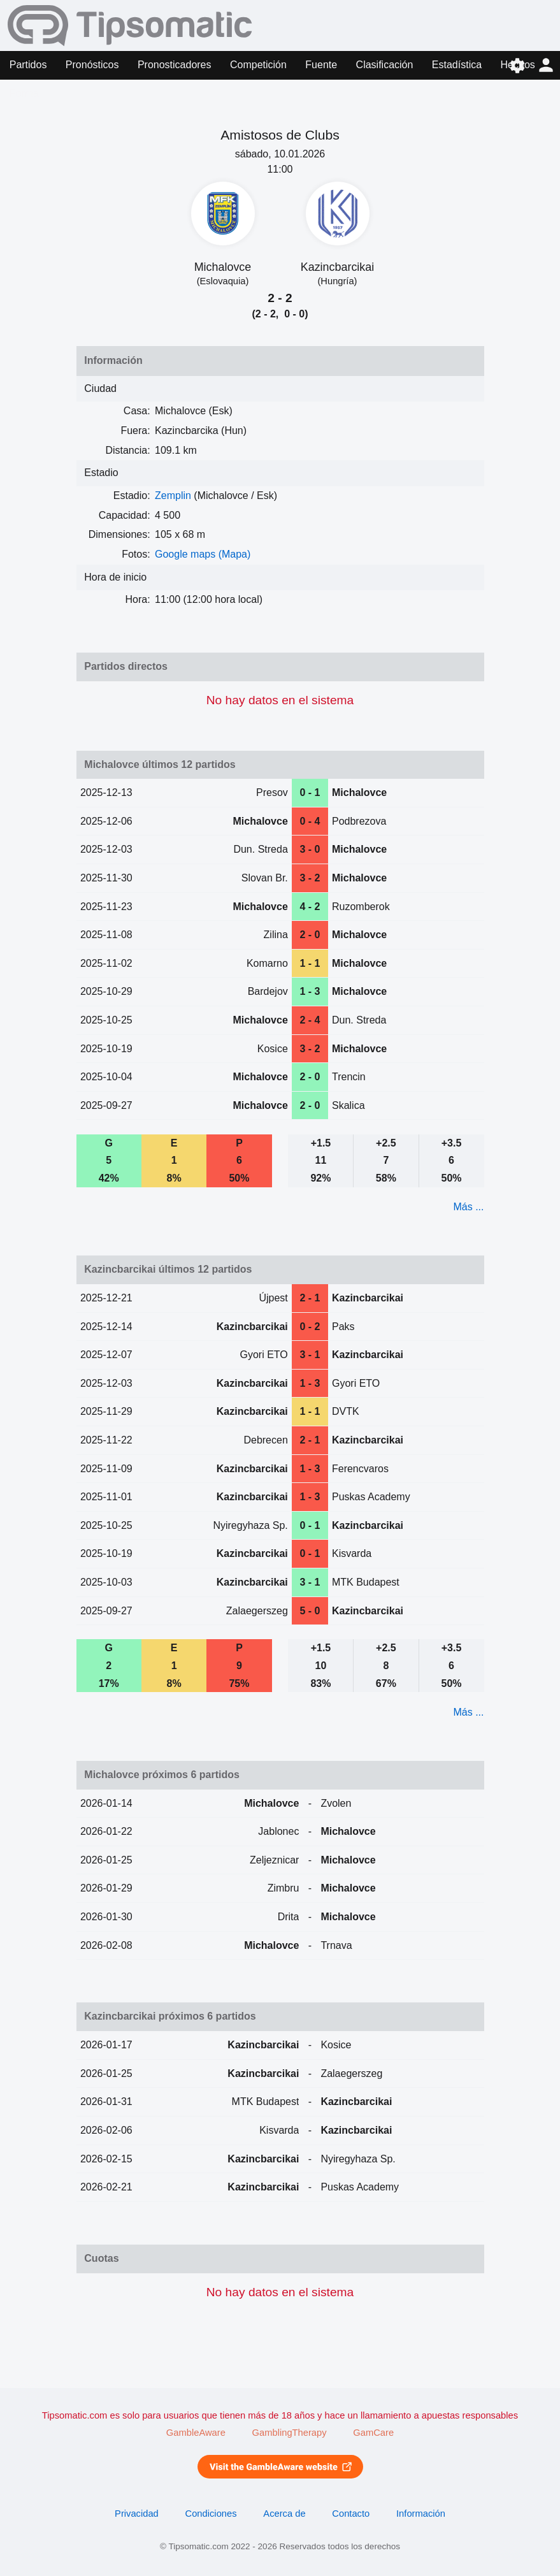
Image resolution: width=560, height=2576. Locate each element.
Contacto (351, 2513)
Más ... (468, 1206)
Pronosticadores (175, 64)
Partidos (28, 64)
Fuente (321, 64)
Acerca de (284, 2513)
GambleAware (196, 2433)
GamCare (373, 2433)
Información (420, 2513)
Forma (24, 93)
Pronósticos (92, 64)
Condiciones (211, 2513)
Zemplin (173, 495)
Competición (258, 64)
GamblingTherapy (289, 2433)
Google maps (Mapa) (202, 554)
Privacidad (137, 2513)
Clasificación (384, 64)
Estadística (457, 64)
